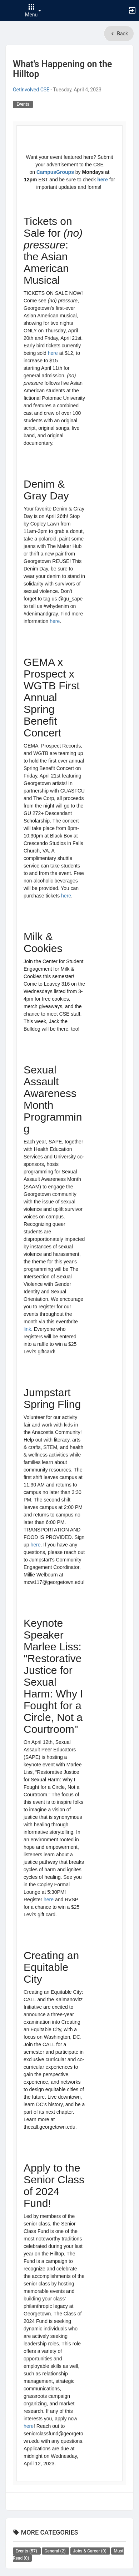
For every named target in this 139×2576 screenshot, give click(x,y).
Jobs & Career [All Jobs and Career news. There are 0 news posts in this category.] (90, 2551)
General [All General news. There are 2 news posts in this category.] (55, 2551)
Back (118, 33)
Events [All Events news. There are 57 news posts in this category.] (26, 2551)
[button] (9, 10)
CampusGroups (55, 172)
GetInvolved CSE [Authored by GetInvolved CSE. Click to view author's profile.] (31, 89)
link (27, 1329)
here (102, 179)
